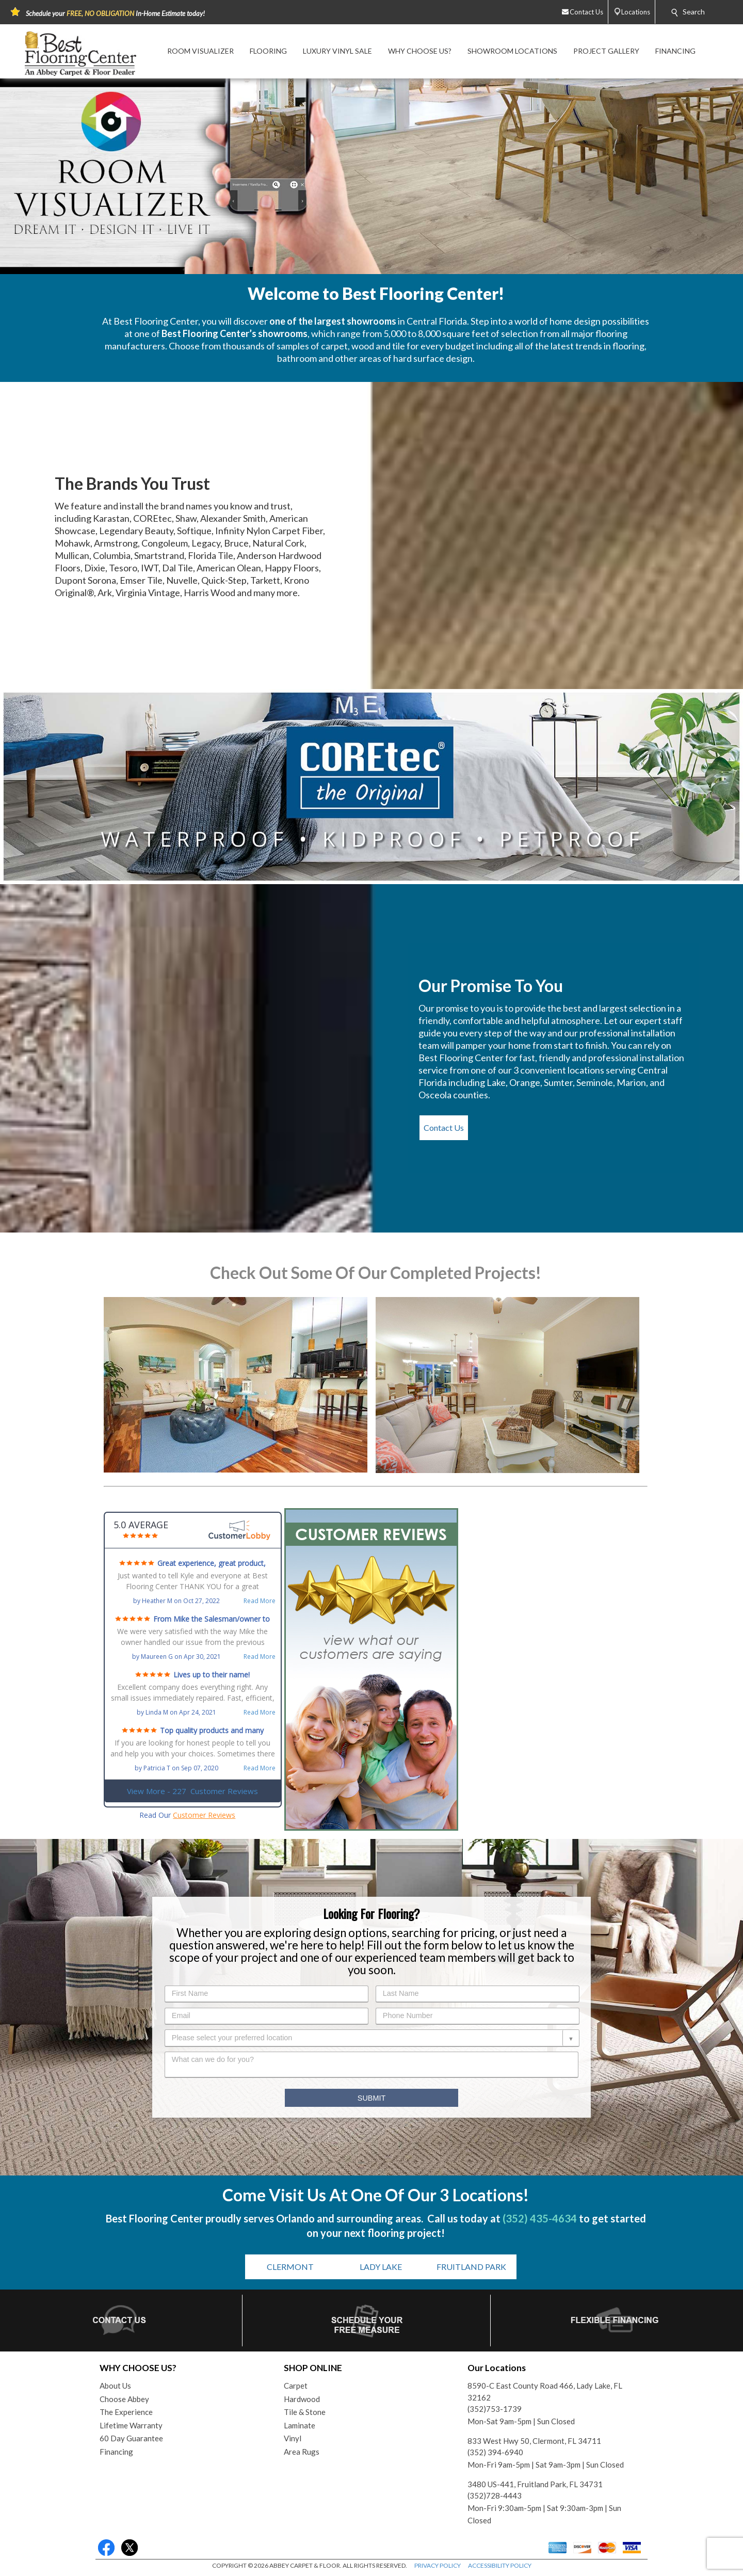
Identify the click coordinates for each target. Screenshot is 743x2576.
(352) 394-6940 (495, 2452)
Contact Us (444, 1127)
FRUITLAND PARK (471, 2266)
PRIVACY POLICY (437, 2565)
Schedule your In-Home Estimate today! (115, 13)
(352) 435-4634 (540, 2218)
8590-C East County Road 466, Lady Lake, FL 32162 (544, 2391)
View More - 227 (192, 1791)
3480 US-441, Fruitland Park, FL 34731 (535, 2484)
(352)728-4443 (494, 2495)
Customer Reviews (204, 1815)
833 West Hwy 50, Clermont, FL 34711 (534, 2440)
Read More (260, 1601)
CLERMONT (290, 2266)
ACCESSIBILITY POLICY (499, 2565)
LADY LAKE (381, 2266)
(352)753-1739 (494, 2408)
